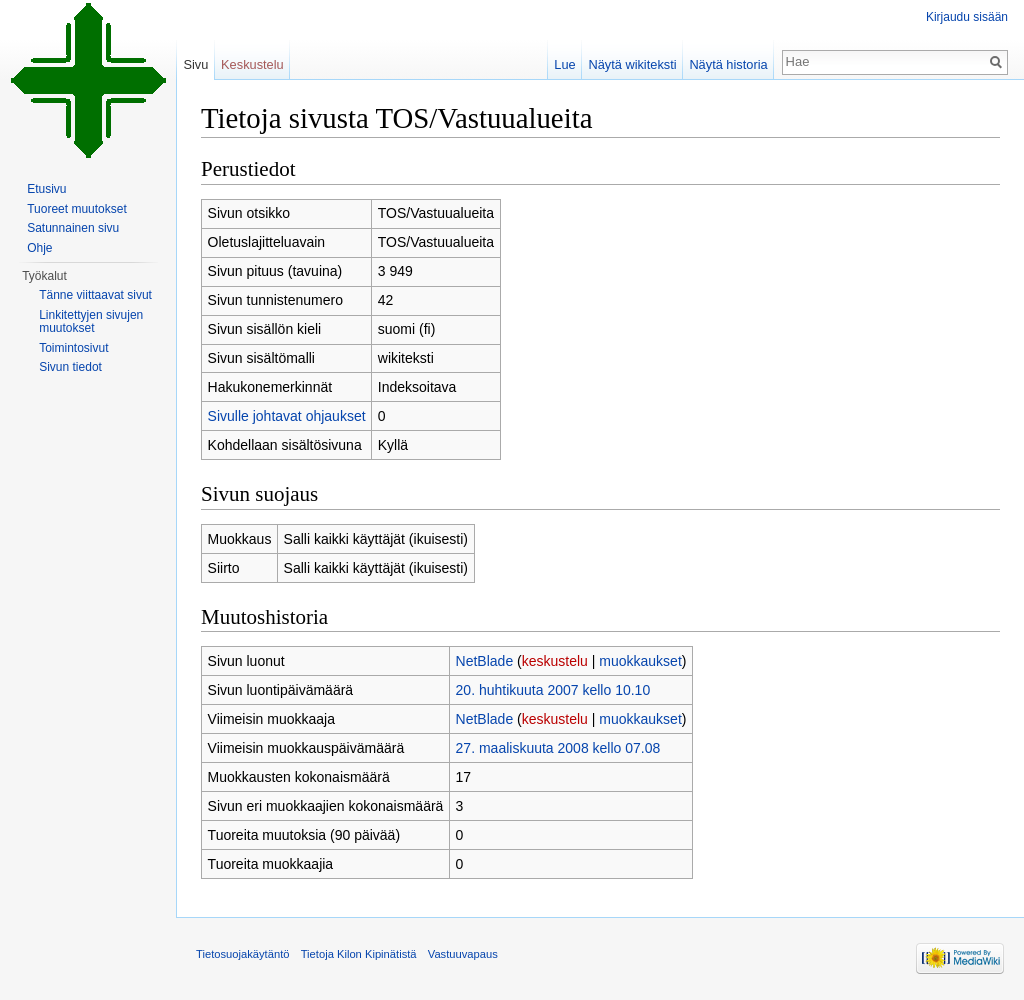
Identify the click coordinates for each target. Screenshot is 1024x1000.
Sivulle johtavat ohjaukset (287, 416)
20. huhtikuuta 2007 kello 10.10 (553, 690)
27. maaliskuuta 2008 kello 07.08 (558, 748)
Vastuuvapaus (463, 954)
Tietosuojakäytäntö (243, 954)
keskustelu (555, 661)
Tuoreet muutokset (77, 209)
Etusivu (46, 189)
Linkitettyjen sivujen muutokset (91, 322)
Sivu (195, 64)
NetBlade (485, 661)
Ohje (39, 248)
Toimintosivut (73, 348)
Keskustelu (252, 64)
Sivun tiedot (70, 367)
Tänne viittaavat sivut (95, 295)
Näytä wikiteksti (632, 64)
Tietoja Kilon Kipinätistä (359, 954)
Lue (564, 64)
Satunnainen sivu (73, 228)
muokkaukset (640, 661)
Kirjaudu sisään (967, 17)
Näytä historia (728, 64)
